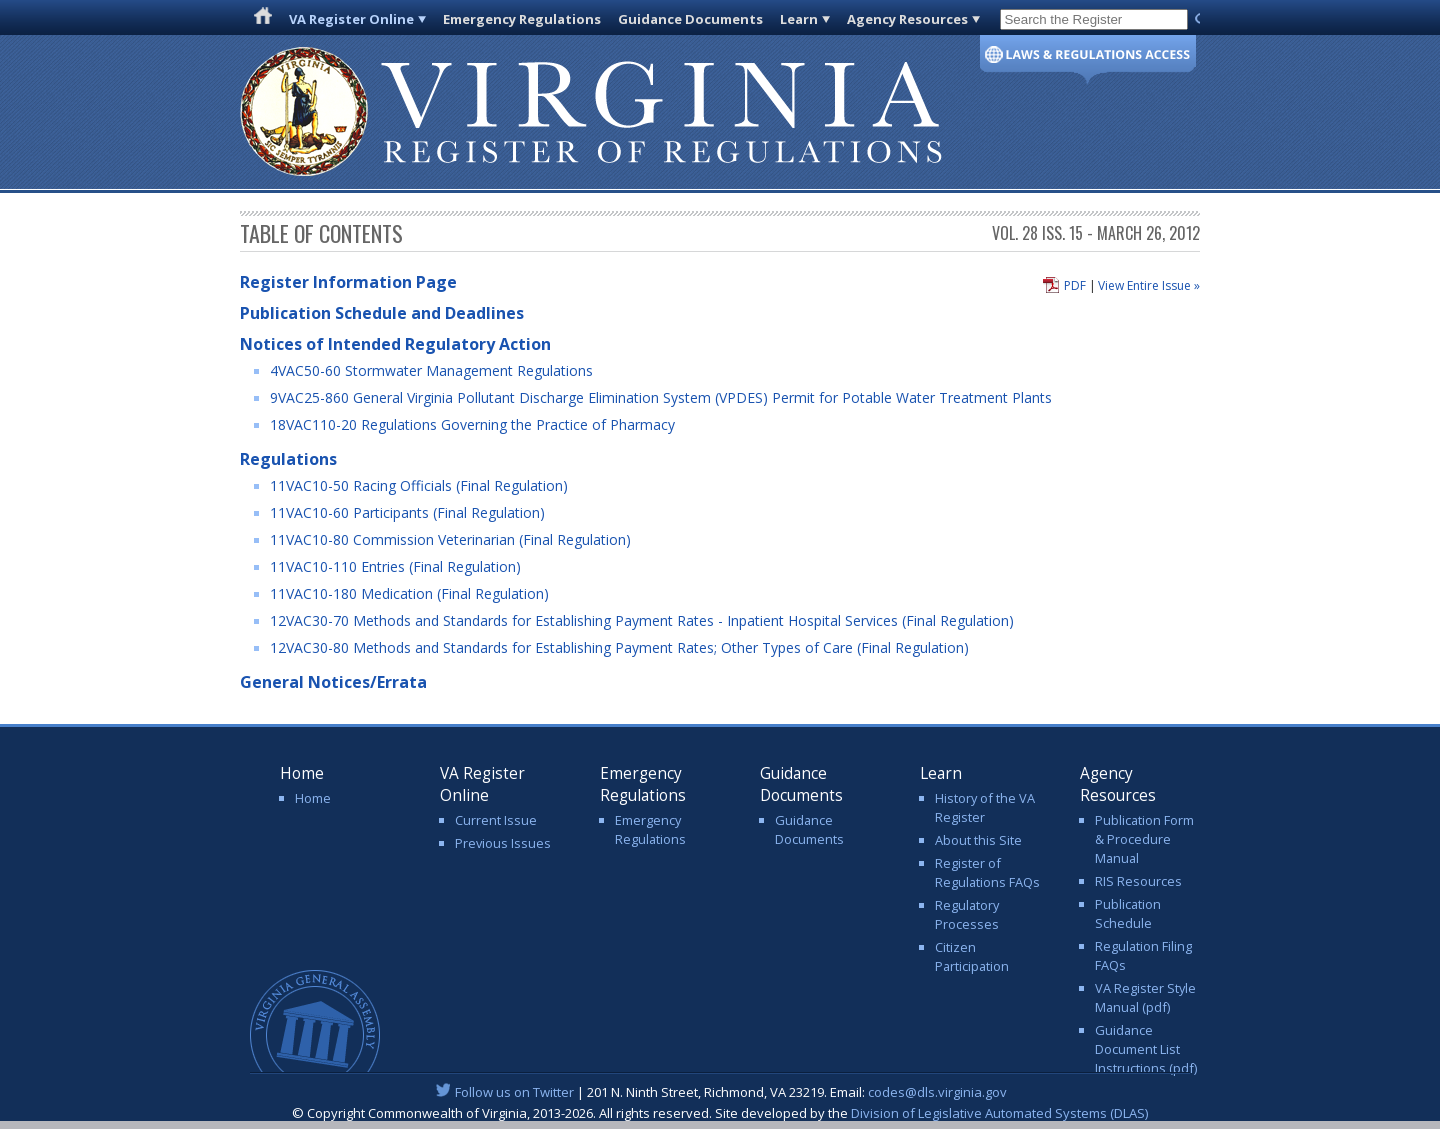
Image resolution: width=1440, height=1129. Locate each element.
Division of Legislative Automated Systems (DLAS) (999, 1113)
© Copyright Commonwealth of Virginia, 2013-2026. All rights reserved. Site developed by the (720, 1113)
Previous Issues (503, 843)
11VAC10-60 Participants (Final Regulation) (407, 512)
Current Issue (496, 820)
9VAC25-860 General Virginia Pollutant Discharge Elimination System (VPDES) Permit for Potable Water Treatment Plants (661, 397)
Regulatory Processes (967, 914)
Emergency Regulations (522, 19)
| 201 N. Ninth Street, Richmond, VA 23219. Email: (720, 1092)
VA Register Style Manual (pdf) (1145, 997)
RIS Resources (1138, 881)
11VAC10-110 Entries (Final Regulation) (395, 566)
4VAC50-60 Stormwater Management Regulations (431, 370)
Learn (799, 19)
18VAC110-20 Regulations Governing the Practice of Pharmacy (472, 424)
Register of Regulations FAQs (987, 872)
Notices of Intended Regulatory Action (395, 344)
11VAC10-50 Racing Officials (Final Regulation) (419, 485)
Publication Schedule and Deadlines (382, 313)
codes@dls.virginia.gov (937, 1092)
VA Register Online (351, 19)
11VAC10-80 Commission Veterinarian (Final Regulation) (450, 539)
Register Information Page (348, 282)
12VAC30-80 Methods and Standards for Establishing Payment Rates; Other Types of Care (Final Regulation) (619, 647)
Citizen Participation (972, 956)
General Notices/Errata (333, 682)
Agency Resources (907, 19)
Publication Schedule (1128, 913)
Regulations (288, 459)
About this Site (978, 840)
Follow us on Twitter (514, 1092)
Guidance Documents (690, 19)
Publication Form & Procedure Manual (1144, 839)
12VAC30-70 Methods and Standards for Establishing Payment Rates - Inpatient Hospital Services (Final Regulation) (642, 620)
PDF (1075, 285)
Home (313, 798)
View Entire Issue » (1149, 285)
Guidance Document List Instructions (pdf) (1146, 1049)
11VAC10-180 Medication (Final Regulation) (409, 593)
